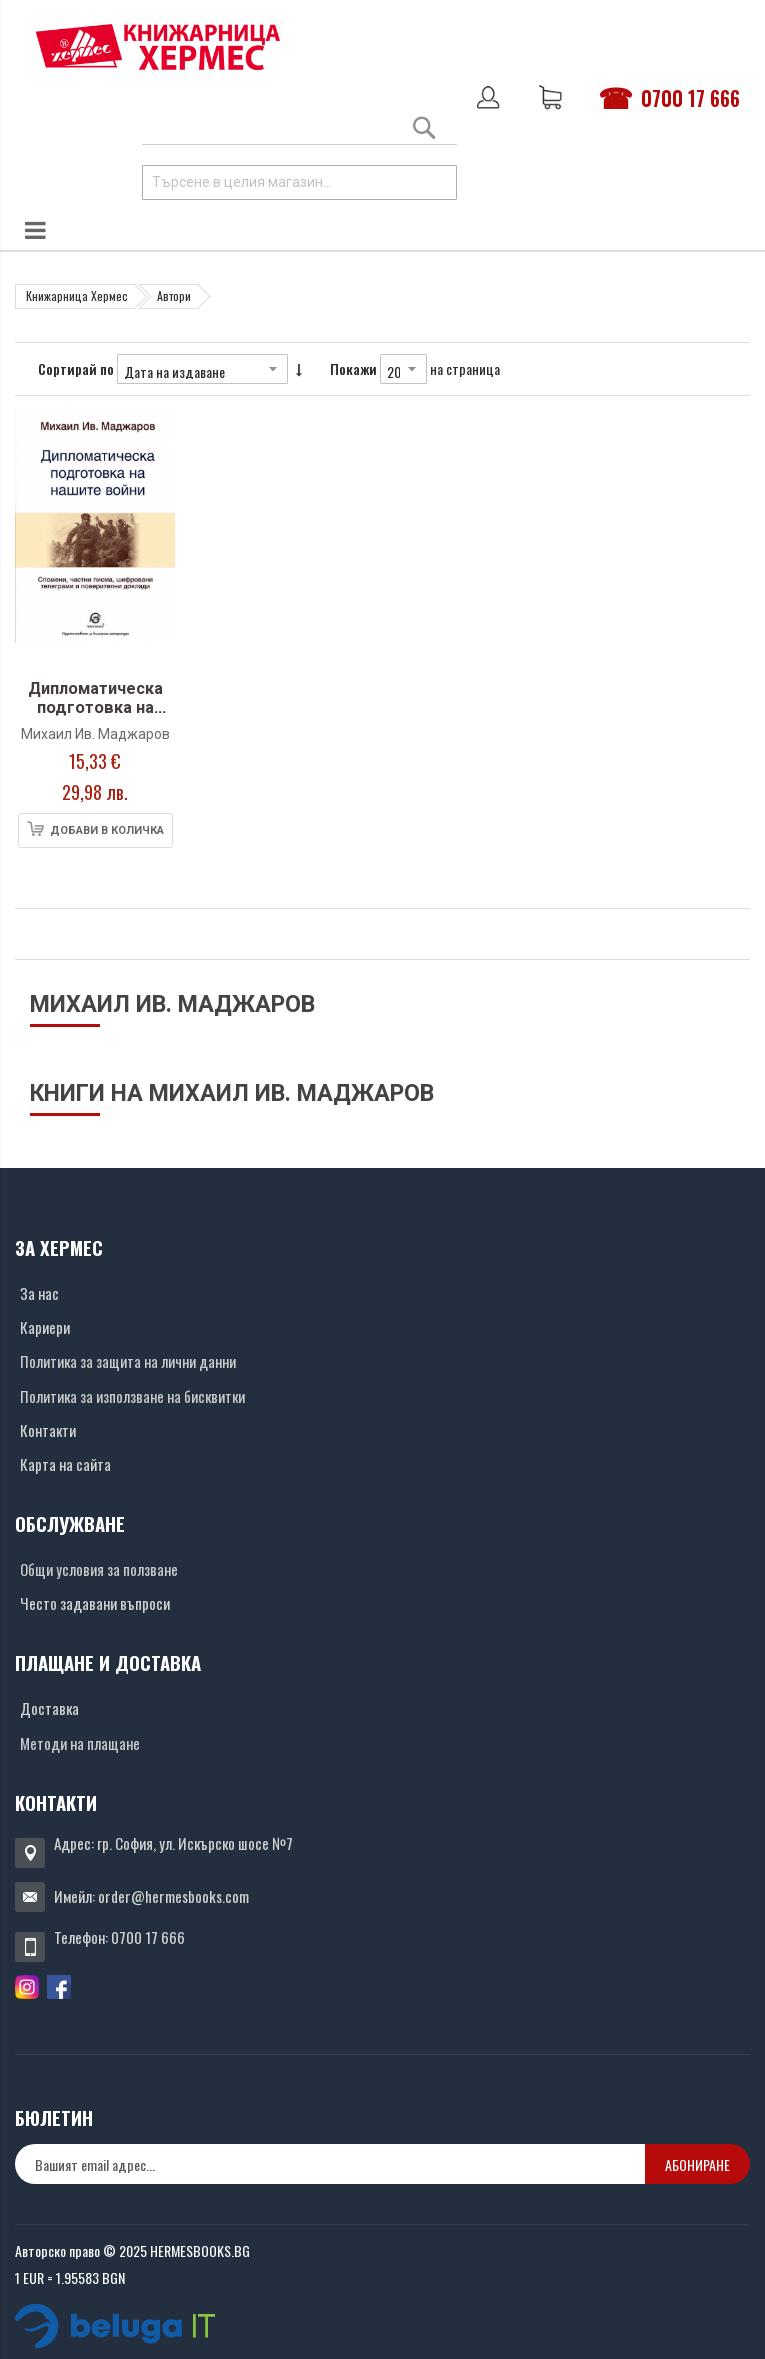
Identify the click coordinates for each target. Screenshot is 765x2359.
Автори (174, 295)
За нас (39, 1293)
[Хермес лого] (158, 46)
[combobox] (299, 182)
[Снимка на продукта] (95, 538)
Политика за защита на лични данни (128, 1361)
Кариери (45, 1327)
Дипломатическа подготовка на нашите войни (95, 708)
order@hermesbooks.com (173, 1896)
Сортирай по (76, 368)
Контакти (48, 1430)
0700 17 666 (690, 98)
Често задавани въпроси (95, 1603)
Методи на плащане (80, 1743)
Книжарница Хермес (77, 295)
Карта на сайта (65, 1464)
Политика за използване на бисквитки (132, 1396)
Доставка (49, 1708)
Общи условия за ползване (99, 1569)
